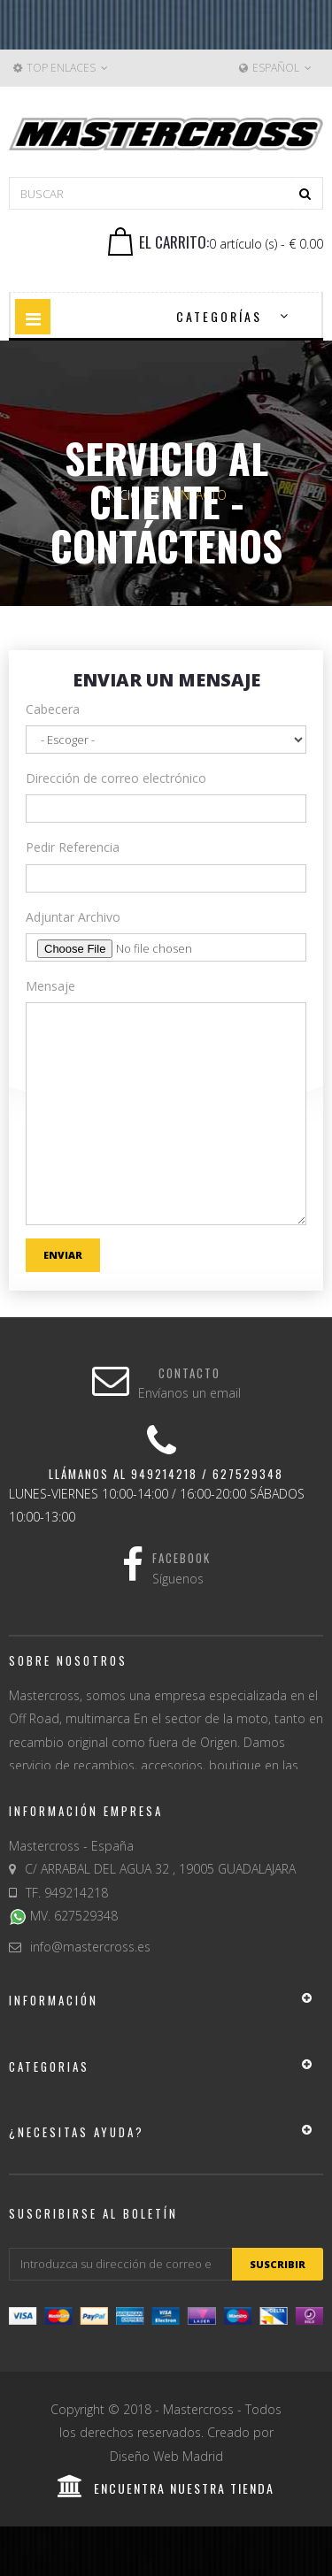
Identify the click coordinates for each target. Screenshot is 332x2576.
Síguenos (178, 1578)
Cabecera (53, 709)
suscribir (277, 2264)
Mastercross (198, 2409)
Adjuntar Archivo (73, 916)
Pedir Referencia (73, 847)
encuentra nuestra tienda (166, 2488)
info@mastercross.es (90, 1946)
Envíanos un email (189, 1392)
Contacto (189, 1373)
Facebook (181, 1558)
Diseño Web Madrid (166, 2456)
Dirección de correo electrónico (116, 778)
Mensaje (50, 986)
